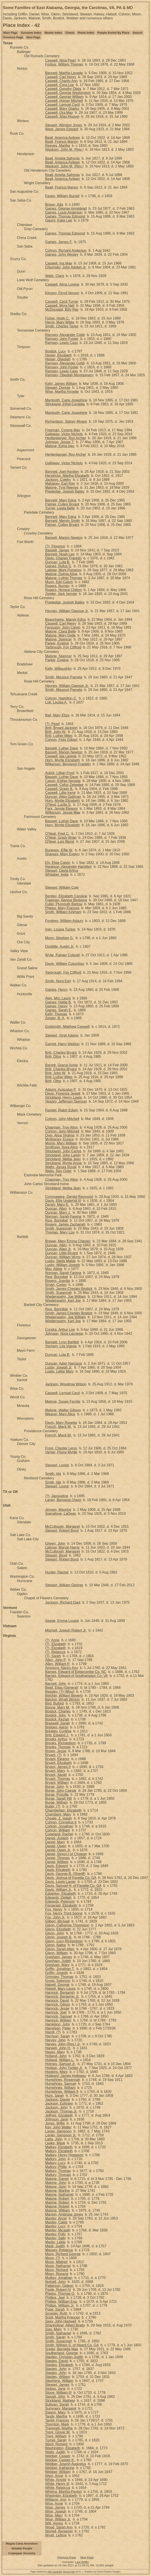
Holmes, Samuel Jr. (60, 2064)
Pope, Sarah (55, 2309)
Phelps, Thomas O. (60, 2293)
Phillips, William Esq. (61, 2301)
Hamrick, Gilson (57, 2004)
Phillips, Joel (55, 2297)
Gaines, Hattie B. (58, 1002)
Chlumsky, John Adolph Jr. (65, 267)
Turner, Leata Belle (60, 508)
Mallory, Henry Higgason (64, 2155)
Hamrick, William (58, 2020)
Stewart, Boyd (56, 1555)
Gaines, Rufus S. (58, 566)
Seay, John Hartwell (60, 2321)
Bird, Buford (54, 1703)
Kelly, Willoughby (58, 668)
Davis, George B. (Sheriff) (65, 1874)
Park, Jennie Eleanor (61, 808)
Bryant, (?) (53, 1755)
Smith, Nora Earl (58, 981)
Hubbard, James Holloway (65, 2076)
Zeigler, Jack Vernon (61, 594)
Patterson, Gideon (59, 2286)
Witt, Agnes (54, 2523)
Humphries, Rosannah (62, 2080)
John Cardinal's (54, 2571)
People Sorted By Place (113, 32)
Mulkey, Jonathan (58, 2278)
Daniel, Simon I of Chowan (66, 1854)
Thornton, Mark (57, 2424)
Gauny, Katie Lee (58, 220)
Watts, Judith (55, 2452)
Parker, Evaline (57, 643)
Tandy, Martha (56, 2416)
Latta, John (54, 2139)
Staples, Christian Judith (64, 2357)
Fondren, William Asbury (64, 921)
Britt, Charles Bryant (61, 1052)
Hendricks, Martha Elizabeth (67, 475)
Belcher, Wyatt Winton (62, 1699)
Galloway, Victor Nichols (64, 434)
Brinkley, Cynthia (58, 1731)
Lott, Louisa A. (56, 702)
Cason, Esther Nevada (63, 781)
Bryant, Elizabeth (58, 1763)
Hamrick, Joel (55, 2012)
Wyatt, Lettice (55, 2535)
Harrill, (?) (53, 2032)
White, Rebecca (57, 2488)
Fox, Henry (53, 1909)
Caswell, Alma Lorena (62, 284)
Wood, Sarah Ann (59, 2527)
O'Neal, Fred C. (57, 833)
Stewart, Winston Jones (63, 125)
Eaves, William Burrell (62, 196)
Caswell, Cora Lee (59, 85)
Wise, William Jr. (58, 2519)
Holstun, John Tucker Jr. (64, 2068)
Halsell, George (57, 1985)
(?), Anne (52, 1640)
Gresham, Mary (57, 1965)
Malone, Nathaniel (59, 2194)
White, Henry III (57, 2484)
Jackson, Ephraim (59, 2103)
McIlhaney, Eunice (59, 1139)
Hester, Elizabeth (58, 355)
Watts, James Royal (60, 1167)
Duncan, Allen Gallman (63, 797)
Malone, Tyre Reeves (61, 487)
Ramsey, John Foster (61, 339)
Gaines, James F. (58, 242)
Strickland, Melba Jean (63, 1159)
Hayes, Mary (55, 2052)
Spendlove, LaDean (60, 1513)
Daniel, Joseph (56, 1838)
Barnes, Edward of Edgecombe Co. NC (75, 1672)
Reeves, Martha (57, 145)
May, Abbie (53, 1269)
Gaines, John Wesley (61, 254)
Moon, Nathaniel (58, 2266)
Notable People (21, 2548)
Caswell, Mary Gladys (62, 108)
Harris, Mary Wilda (59, 322)
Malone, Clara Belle (60, 631)
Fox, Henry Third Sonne (64, 1913)
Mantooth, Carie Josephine (66, 400)
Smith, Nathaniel (58, 2333)
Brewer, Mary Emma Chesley (68, 1241)
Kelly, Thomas (56, 1014)
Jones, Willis (55, 2123)
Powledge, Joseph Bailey (65, 491)
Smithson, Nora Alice (61, 1147)
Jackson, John (56, 2107)
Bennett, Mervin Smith (62, 521)
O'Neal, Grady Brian (61, 837)
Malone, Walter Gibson (63, 1410)
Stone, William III (58, 2392)
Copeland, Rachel (59, 1834)
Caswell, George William (64, 97)
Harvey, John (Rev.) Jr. (63, 2044)
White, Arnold (55, 2480)
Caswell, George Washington (68, 93)
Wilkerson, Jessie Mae (62, 812)
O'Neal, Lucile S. (58, 804)
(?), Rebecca (55, 1652)
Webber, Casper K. (60, 2460)
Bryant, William (57, 1783)
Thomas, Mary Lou (59, 1232)
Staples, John (55, 2369)
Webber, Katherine (59, 2468)
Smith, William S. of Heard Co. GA (72, 2345)
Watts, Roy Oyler (58, 1171)
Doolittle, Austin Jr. (59, 946)
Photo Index (86, 32)
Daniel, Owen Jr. (58, 1850)
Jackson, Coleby (58, 479)
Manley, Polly (55, 2234)
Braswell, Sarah (57, 1723)
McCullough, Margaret (62, 1526)
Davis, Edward (56, 1866)
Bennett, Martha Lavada (64, 73)
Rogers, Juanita (57, 1281)
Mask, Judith (55, 2246)
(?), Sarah (53, 1656)
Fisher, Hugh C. (57, 318)
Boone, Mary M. (57, 1707)
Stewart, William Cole (62, 887)
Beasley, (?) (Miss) (59, 1691)
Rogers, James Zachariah (65, 1224)
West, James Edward (61, 129)
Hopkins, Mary (56, 2072)
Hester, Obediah (58, 359)
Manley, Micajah (57, 2230)
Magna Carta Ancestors (22, 2543)
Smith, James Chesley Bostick (68, 1289)
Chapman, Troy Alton (61, 1127)
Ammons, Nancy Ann (61, 1668)
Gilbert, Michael (57, 1921)
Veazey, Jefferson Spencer (66, 1101)
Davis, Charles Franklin (63, 558)
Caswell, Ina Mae (58, 263)
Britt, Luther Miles (58, 736)
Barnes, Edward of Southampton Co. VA (76, 1676)
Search (137, 32)
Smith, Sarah (55, 2337)
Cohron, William (57, 1830)
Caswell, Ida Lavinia (60, 756)
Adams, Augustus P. (60, 1089)
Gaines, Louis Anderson (64, 212)
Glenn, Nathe (55, 1945)
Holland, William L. (59, 2060)
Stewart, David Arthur (61, 870)
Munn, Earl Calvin (59, 582)
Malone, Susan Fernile (62, 1401)
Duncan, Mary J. (58, 1212)
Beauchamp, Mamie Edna (65, 619)
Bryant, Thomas (57, 1779)
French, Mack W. (58, 1426)
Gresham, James (58, 1957)
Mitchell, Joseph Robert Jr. (66, 1630)
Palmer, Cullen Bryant (62, 504)
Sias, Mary (53, 2329)
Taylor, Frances (57, 2420)
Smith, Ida (53, 1474)
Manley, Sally (55, 2238)
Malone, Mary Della (60, 635)
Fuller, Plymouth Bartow (63, 904)
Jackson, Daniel (57, 2099)
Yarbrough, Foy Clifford (63, 647)
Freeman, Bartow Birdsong (66, 900)
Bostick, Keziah (57, 1719)
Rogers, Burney (57, 586)
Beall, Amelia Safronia (62, 158)
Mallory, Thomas (58, 2171)
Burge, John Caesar (60, 1790)
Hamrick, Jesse (57, 2008)
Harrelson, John (57, 2024)
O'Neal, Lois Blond (59, 841)
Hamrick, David (57, 2000)
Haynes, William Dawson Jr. (67, 611)
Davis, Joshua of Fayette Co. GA (70, 1878)
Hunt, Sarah (54, 2095)
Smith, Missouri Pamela (63, 677)
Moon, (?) (52, 2258)
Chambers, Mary (58, 1814)
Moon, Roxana (56, 2274)
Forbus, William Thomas (64, 64)
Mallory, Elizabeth (59, 2147)
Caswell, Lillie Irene (60, 793)
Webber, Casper (57, 2456)
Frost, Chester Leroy (61, 1448)
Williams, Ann (55, 2499)
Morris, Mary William (61, 1143)
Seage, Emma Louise (62, 1621)
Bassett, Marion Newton (64, 538)
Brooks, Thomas (58, 1747)
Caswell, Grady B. (59, 789)
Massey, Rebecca (59, 2250)
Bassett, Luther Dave (61, 748)
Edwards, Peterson (60, 1901)
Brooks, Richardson (60, 1743)
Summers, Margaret (60, 2408)
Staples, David (56, 2361)
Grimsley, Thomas (59, 1977)
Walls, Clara (54, 276)
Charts (69, 32)
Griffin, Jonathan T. (60, 1969)
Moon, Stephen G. (59, 938)
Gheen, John (55, 1543)
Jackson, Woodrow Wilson (65, 1384)
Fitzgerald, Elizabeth (61, 1905)
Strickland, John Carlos (63, 1151)
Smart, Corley (56, 1285)
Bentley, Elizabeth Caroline (66, 896)
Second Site (69, 2571)
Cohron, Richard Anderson (66, 250)
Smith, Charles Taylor (62, 326)
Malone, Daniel (57, 2179)
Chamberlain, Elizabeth (63, 1810)
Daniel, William (56, 1862)
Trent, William (55, 2436)
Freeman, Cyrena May (62, 430)
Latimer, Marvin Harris (62, 1547)
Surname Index (31, 32)
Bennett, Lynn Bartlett (62, 1342)
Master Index (53, 32)
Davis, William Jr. (58, 1889)
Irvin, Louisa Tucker (60, 929)
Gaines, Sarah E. (58, 1010)
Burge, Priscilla (57, 1794)
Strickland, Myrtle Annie (63, 1163)
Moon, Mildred (56, 2262)
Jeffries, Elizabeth (59, 2115)
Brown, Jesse (55, 1751)
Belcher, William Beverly (64, 1695)
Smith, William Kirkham (63, 912)
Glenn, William (56, 1953)
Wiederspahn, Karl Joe (63, 1300)
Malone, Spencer (58, 639)
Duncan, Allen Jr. (58, 1249)
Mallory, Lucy (55, 2163)
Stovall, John (55, 2396)
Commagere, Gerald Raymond (69, 1197)
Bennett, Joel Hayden (62, 472)
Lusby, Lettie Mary (59, 1371)
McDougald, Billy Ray (62, 309)
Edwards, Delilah (58, 1897)
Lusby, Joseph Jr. (58, 1367)
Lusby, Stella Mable (60, 1261)
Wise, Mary (54, 2515)
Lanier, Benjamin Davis (63, 1500)
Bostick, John (55, 1715)
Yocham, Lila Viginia (61, 1346)
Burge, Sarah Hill (58, 1798)
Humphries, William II (61, 2091)
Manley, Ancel (56, 2218)
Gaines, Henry (56, 989)
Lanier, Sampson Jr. (60, 2135)
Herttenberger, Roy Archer (65, 438)
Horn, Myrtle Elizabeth (62, 760)
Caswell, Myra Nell (59, 305)
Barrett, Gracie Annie (61, 1065)
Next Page (33, 37)
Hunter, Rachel (56, 1572)
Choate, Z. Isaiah (58, 1818)
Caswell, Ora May (59, 112)
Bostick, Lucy (55, 351)
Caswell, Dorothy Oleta (63, 89)
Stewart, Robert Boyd (62, 1530)
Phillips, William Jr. (59, 2305)
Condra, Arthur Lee (60, 1329)
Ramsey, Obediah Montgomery (69, 375)
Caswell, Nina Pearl (60, 60)
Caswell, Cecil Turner (61, 301)
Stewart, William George (64, 1585)
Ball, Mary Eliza (57, 715)
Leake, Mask (55, 2143)
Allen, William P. (57, 1664)
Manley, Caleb (56, 2222)
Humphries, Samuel (60, 2084)
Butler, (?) (52, 1806)
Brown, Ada (54, 204)
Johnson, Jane (56, 2119)
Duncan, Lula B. (57, 562)
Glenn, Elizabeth (58, 1929)
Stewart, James (57, 2385)
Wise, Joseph (55, 2511)
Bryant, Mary (55, 1771)
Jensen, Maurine (58, 1509)
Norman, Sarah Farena (63, 1216)
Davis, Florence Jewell (62, 1093)
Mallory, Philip (56, 2167)
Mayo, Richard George (63, 2254)
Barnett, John (55, 1684)
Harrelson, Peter (58, 2028)
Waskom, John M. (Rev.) (64, 149)
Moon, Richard (56, 2270)
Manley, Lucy (55, 2226)
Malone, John (55, 2183)
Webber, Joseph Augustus (65, 2464)
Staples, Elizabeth (59, 2365)
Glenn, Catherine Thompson (67, 1925)
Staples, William (57, 2377)
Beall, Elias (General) (61, 1687)
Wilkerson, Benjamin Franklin (68, 764)
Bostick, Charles (58, 1711)
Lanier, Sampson (58, 2131)
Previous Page (13, 37)
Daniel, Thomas (57, 1858)
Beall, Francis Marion (61, 141)
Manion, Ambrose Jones (64, 2214)
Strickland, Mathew (60, 2400)
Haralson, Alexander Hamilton (68, 866)
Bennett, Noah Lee (59, 554)
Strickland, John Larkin (63, 1155)
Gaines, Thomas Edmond (65, 216)
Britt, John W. (55, 732)
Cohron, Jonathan (59, 1826)
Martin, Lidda (55, 2242)
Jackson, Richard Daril (62, 1602)
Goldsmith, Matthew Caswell (67, 1026)
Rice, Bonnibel (56, 1220)
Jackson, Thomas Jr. (61, 2111)
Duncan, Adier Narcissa (63, 1363)
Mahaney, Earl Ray (60, 483)
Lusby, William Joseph (62, 1265)
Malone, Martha (57, 2190)
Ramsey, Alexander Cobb (65, 335)
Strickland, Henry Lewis (63, 1097)
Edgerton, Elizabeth (60, 1893)
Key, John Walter (58, 2127)
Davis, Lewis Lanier (60, 1882)
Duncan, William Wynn (63, 1257)
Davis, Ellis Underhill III (63, 1201)
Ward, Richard (56, 2444)
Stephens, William (59, 2381)
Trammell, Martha (59, 2428)
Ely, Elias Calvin (57, 863)
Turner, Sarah (55, 2440)
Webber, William (57, 2472)
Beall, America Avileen (62, 138)
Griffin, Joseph (56, 1973)
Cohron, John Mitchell (62, 1119)
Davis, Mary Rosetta (61, 1423)
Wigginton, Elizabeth (61, 2495)
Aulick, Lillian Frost (59, 773)
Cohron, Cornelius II (60, 1822)
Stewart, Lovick (57, 1465)
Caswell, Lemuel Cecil (62, 104)
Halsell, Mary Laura (60, 1988)
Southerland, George (61, 2353)
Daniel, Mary (55, 1842)
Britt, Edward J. (57, 1735)
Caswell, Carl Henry (60, 77)
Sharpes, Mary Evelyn (62, 854)
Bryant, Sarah (56, 1775)
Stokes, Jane (55, 2389)
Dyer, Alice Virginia (59, 1135)
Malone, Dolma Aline (61, 574)
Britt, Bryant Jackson (61, 728)
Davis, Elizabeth (57, 1870)
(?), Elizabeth (55, 1644)
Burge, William (56, 1802)
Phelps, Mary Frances (62, 908)
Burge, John (54, 1786)
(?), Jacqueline (56, 1496)
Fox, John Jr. (55, 1917)
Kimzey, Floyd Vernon (62, 293)
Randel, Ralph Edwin (61, 1110)
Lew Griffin (82, 2562)
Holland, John (56, 2056)
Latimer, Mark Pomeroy (63, 570)
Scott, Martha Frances (62, 2317)
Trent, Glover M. (57, 2432)
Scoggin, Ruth (56, 2313)
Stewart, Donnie (57, 387)
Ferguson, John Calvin (62, 627)
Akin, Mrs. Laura (58, 998)
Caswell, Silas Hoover (62, 116)
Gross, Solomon (57, 1981)
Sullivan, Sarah (57, 2404)
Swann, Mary (55, 2412)
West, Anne (54, 2476)
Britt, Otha (53, 1056)
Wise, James (55, 2507)
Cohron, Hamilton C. (61, 698)
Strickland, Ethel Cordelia (65, 404)
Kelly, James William (61, 384)
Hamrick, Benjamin (60, 1992)
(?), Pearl (52, 724)
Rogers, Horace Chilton (63, 590)
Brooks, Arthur (56, 1739)
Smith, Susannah (58, 1228)
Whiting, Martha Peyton (63, 2491)
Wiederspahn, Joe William (65, 1296)
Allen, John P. (55, 1660)
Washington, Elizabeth (62, 2448)
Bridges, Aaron (56, 1727)
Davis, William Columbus (64, 964)
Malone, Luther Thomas (63, 578)
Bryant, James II (58, 1767)
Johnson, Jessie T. (59, 442)
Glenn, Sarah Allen (59, 1949)
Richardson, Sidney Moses (66, 421)
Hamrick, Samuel (58, 2016)
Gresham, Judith (58, 1961)
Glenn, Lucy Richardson (64, 1941)
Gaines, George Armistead (66, 208)
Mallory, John (55, 2159)
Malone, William (57, 2210)
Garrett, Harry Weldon (62, 1044)
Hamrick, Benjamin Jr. (62, 1996)
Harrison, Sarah (57, 2036)
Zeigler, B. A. (55, 1018)
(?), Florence (55, 546)
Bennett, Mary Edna (60, 500)
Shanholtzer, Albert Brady (65, 2325)
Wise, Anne (54, 2503)
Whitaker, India (56, 874)
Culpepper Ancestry (21, 2553)
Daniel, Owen (55, 1846)
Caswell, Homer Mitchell (64, 101)
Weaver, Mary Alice (60, 1414)
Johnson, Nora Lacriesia (64, 1333)
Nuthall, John (55, 2282)
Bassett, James (57, 550)
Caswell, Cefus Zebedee (64, 785)
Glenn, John (54, 1933)
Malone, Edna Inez (59, 446)
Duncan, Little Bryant (61, 1253)
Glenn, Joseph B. (58, 1937)
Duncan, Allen (56, 1208)
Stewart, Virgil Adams (62, 1035)
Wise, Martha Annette (62, 391)
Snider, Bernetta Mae (61, 2349)
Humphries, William (60, 2087)
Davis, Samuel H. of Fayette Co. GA (73, 1885)
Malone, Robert (57, 2198)
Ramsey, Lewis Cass (61, 343)
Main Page (10, 32)
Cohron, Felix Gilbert (61, 740)
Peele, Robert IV (58, 2289)
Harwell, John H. (58, 2048)
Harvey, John (55, 2040)
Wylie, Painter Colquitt (62, 955)
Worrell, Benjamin (59, 2531)
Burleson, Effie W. (59, 850)
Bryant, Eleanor (57, 1759)
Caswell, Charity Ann (61, 81)
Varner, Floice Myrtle (61, 1452)
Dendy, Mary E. (57, 1204)
